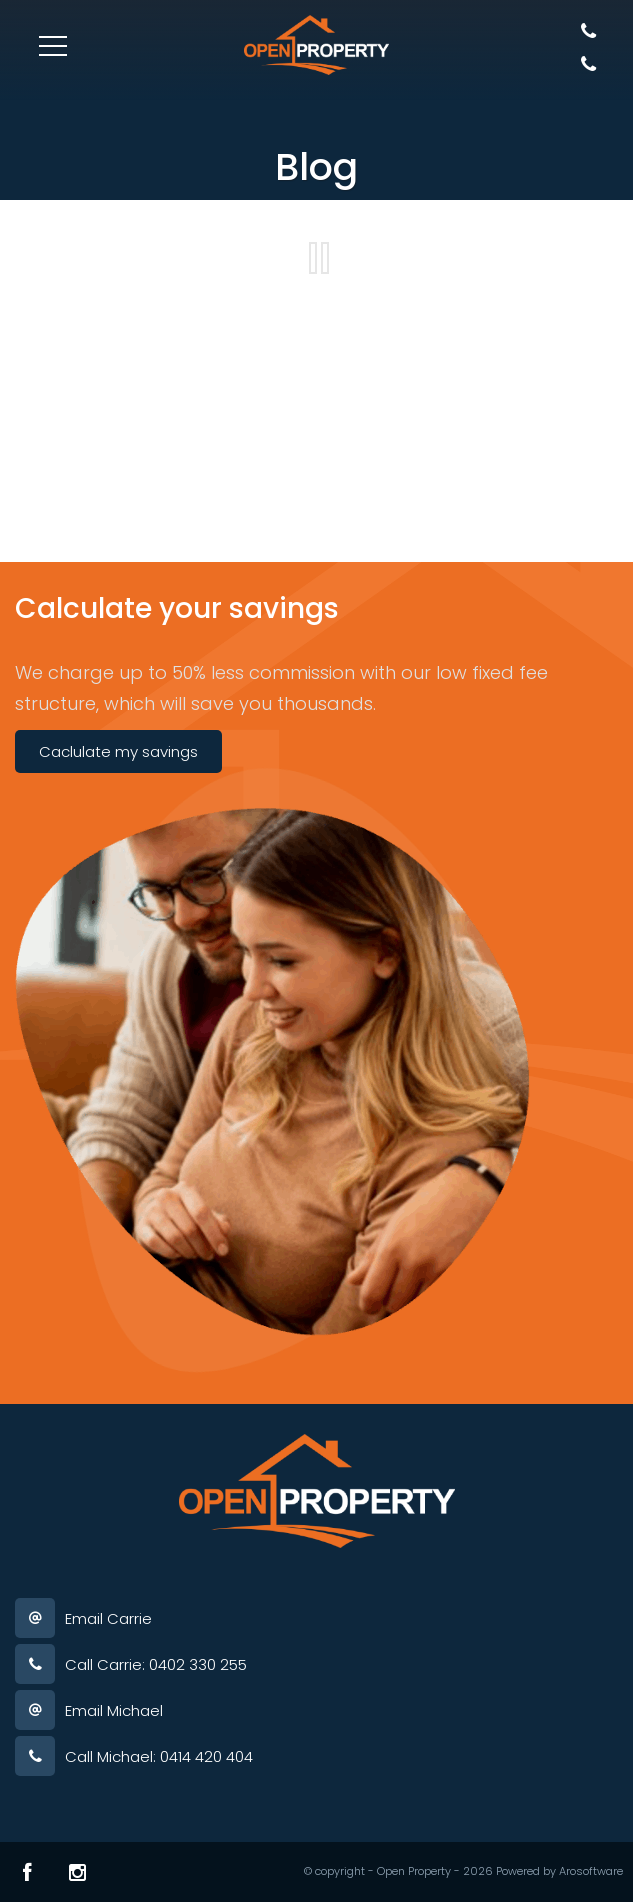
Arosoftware (591, 1871)
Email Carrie (108, 1618)
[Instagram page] (77, 1872)
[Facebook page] (27, 1872)
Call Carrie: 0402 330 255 (156, 1664)
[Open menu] (53, 46)
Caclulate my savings (118, 751)
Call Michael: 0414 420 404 (159, 1756)
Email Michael (114, 1710)
